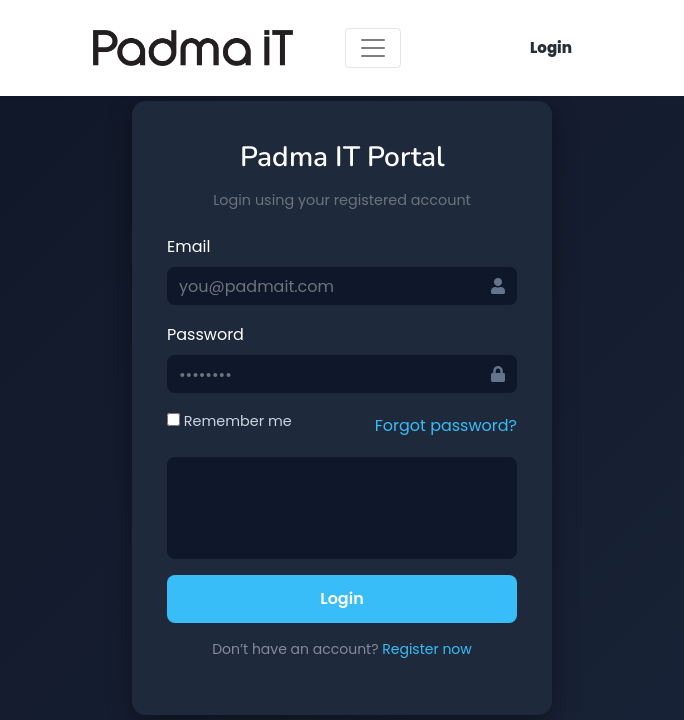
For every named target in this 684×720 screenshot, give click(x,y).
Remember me (229, 421)
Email (188, 246)
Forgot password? (446, 425)
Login (551, 47)
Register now (427, 649)
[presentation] (331, 508)
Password (205, 334)
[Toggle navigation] (373, 48)
